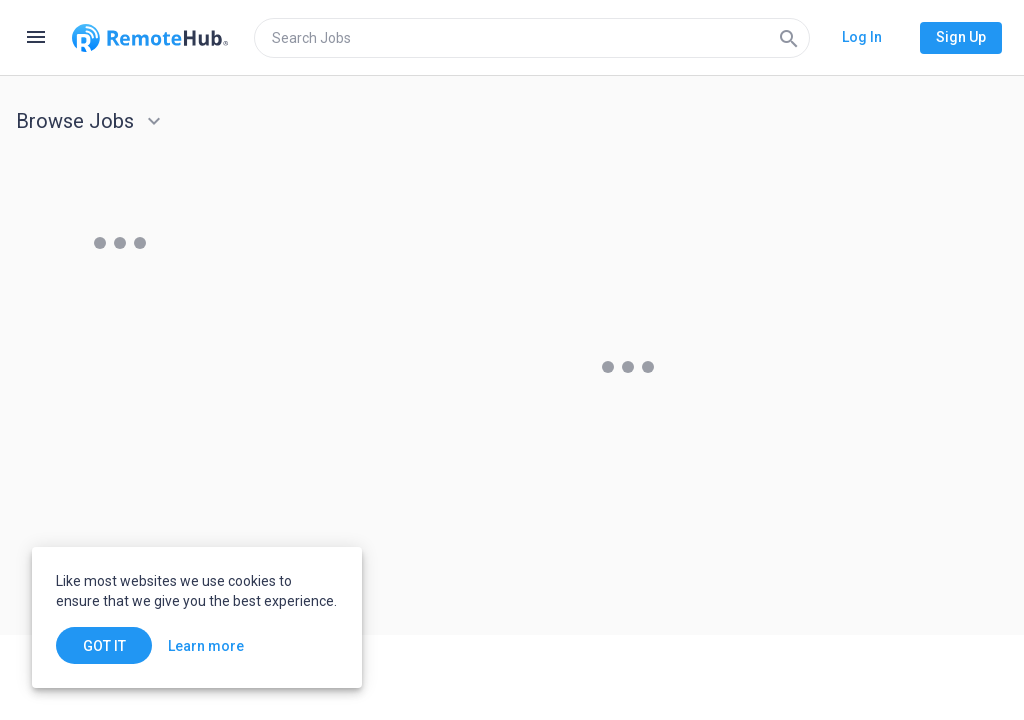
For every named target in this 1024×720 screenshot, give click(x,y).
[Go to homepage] (150, 38)
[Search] (789, 38)
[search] (532, 38)
